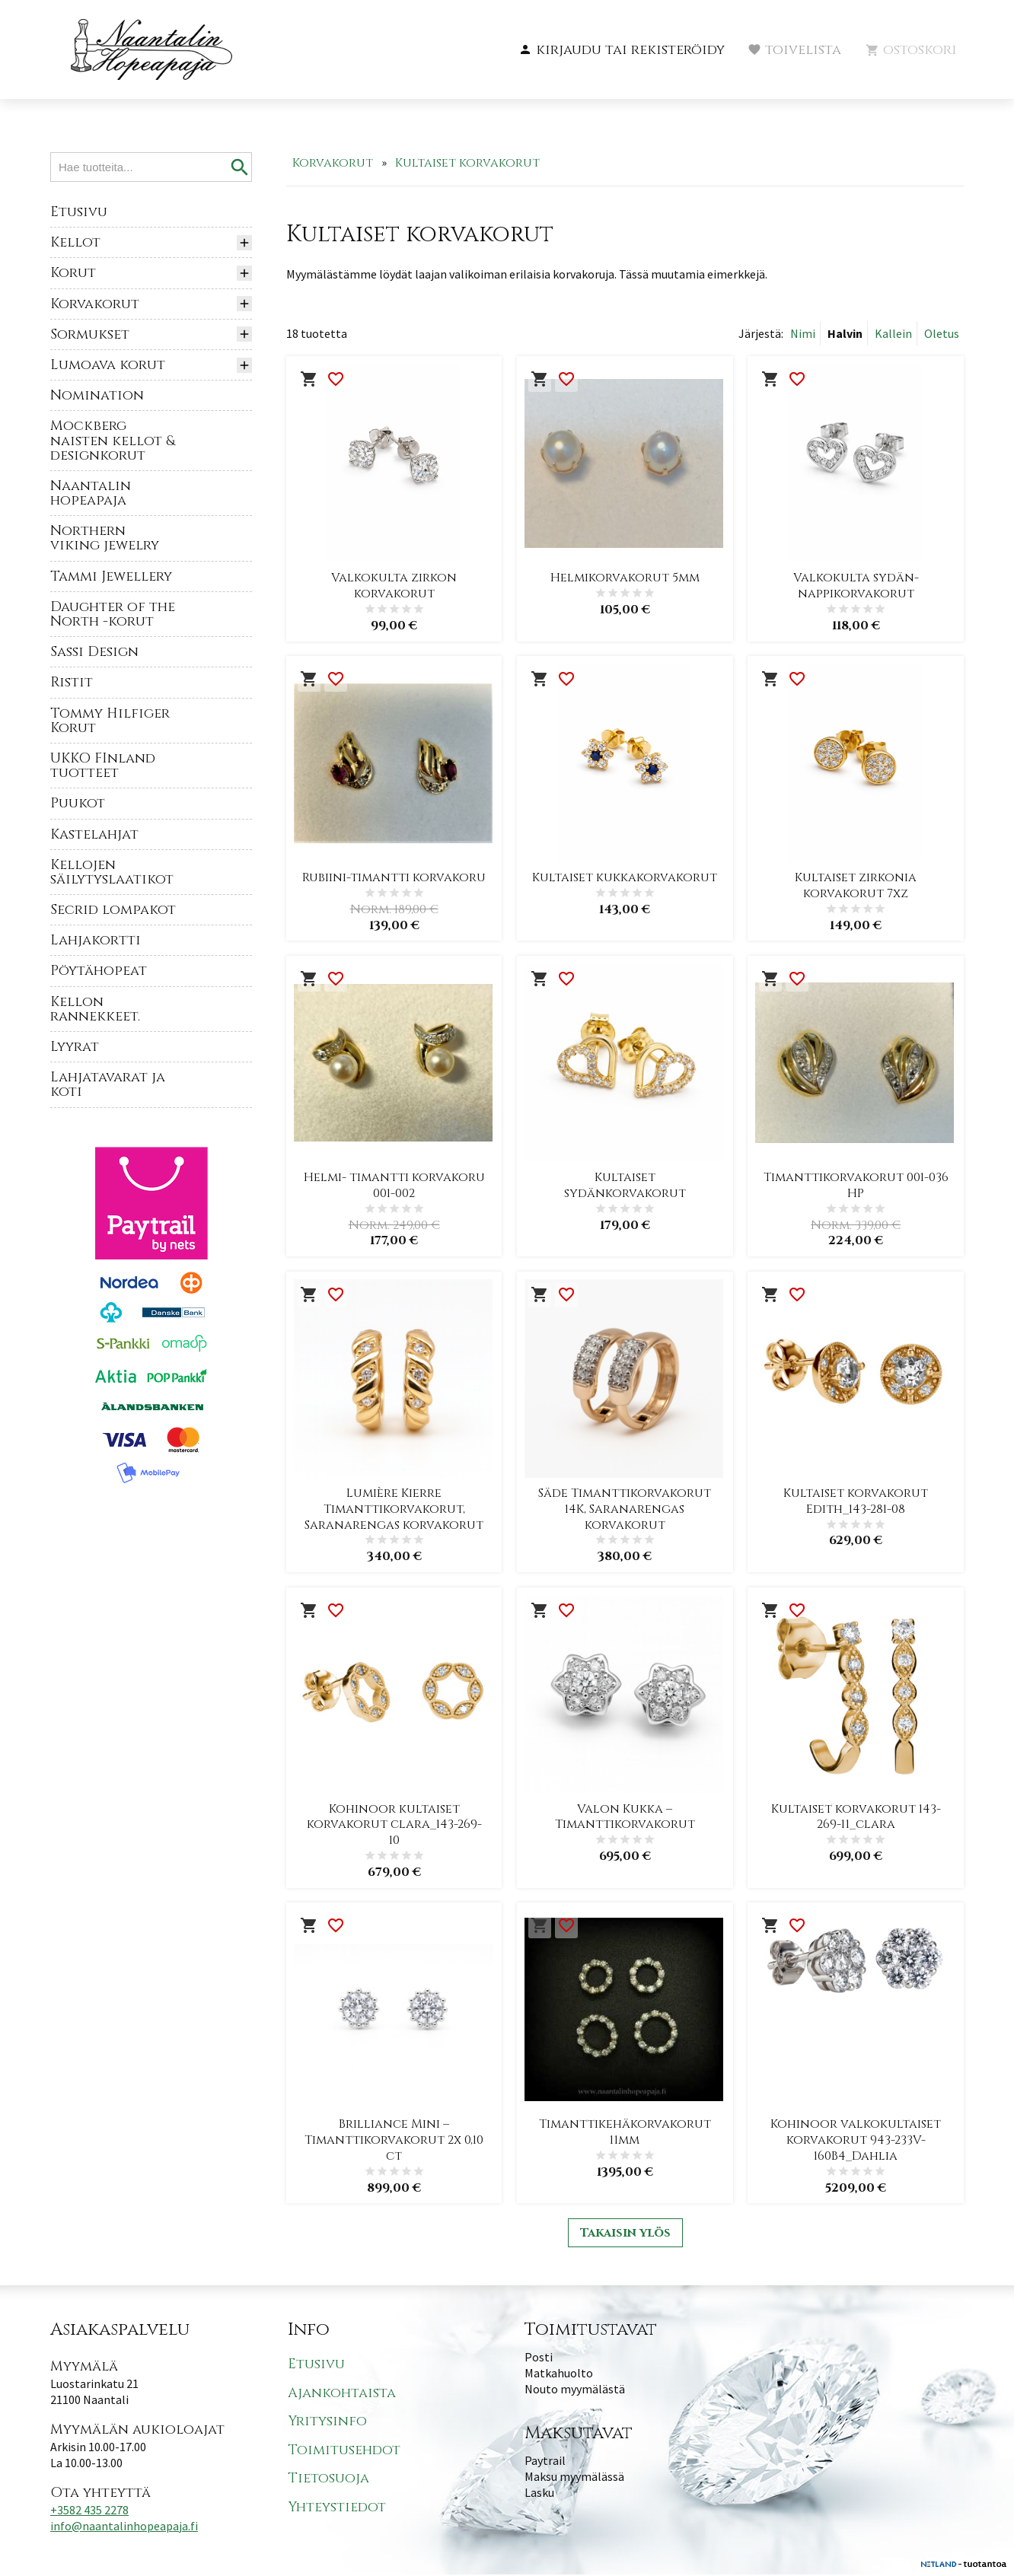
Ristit (71, 682)
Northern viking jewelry (104, 538)
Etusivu (78, 211)
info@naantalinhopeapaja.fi (124, 2527)
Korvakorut (94, 304)
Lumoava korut (107, 364)
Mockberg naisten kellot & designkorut (112, 440)
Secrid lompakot (113, 909)
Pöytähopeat (98, 970)
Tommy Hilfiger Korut (110, 720)
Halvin (845, 333)
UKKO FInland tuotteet (102, 765)
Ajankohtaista (342, 2394)
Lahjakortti (95, 940)
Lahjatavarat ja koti (107, 1084)
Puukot (77, 803)
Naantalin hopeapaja (90, 493)
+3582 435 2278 (89, 2511)
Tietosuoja (328, 2479)
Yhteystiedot (337, 2508)
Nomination (97, 395)
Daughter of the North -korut (112, 614)
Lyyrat (74, 1046)
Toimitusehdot (344, 2451)
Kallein (893, 333)
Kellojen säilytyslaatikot (112, 872)
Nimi (802, 333)
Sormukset (89, 334)
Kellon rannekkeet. (95, 1009)
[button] (621, 50)
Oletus (941, 333)
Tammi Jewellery (111, 576)
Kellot (75, 242)
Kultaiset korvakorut (467, 162)
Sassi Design (94, 651)
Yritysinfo (327, 2422)
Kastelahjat (94, 834)
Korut (73, 272)
